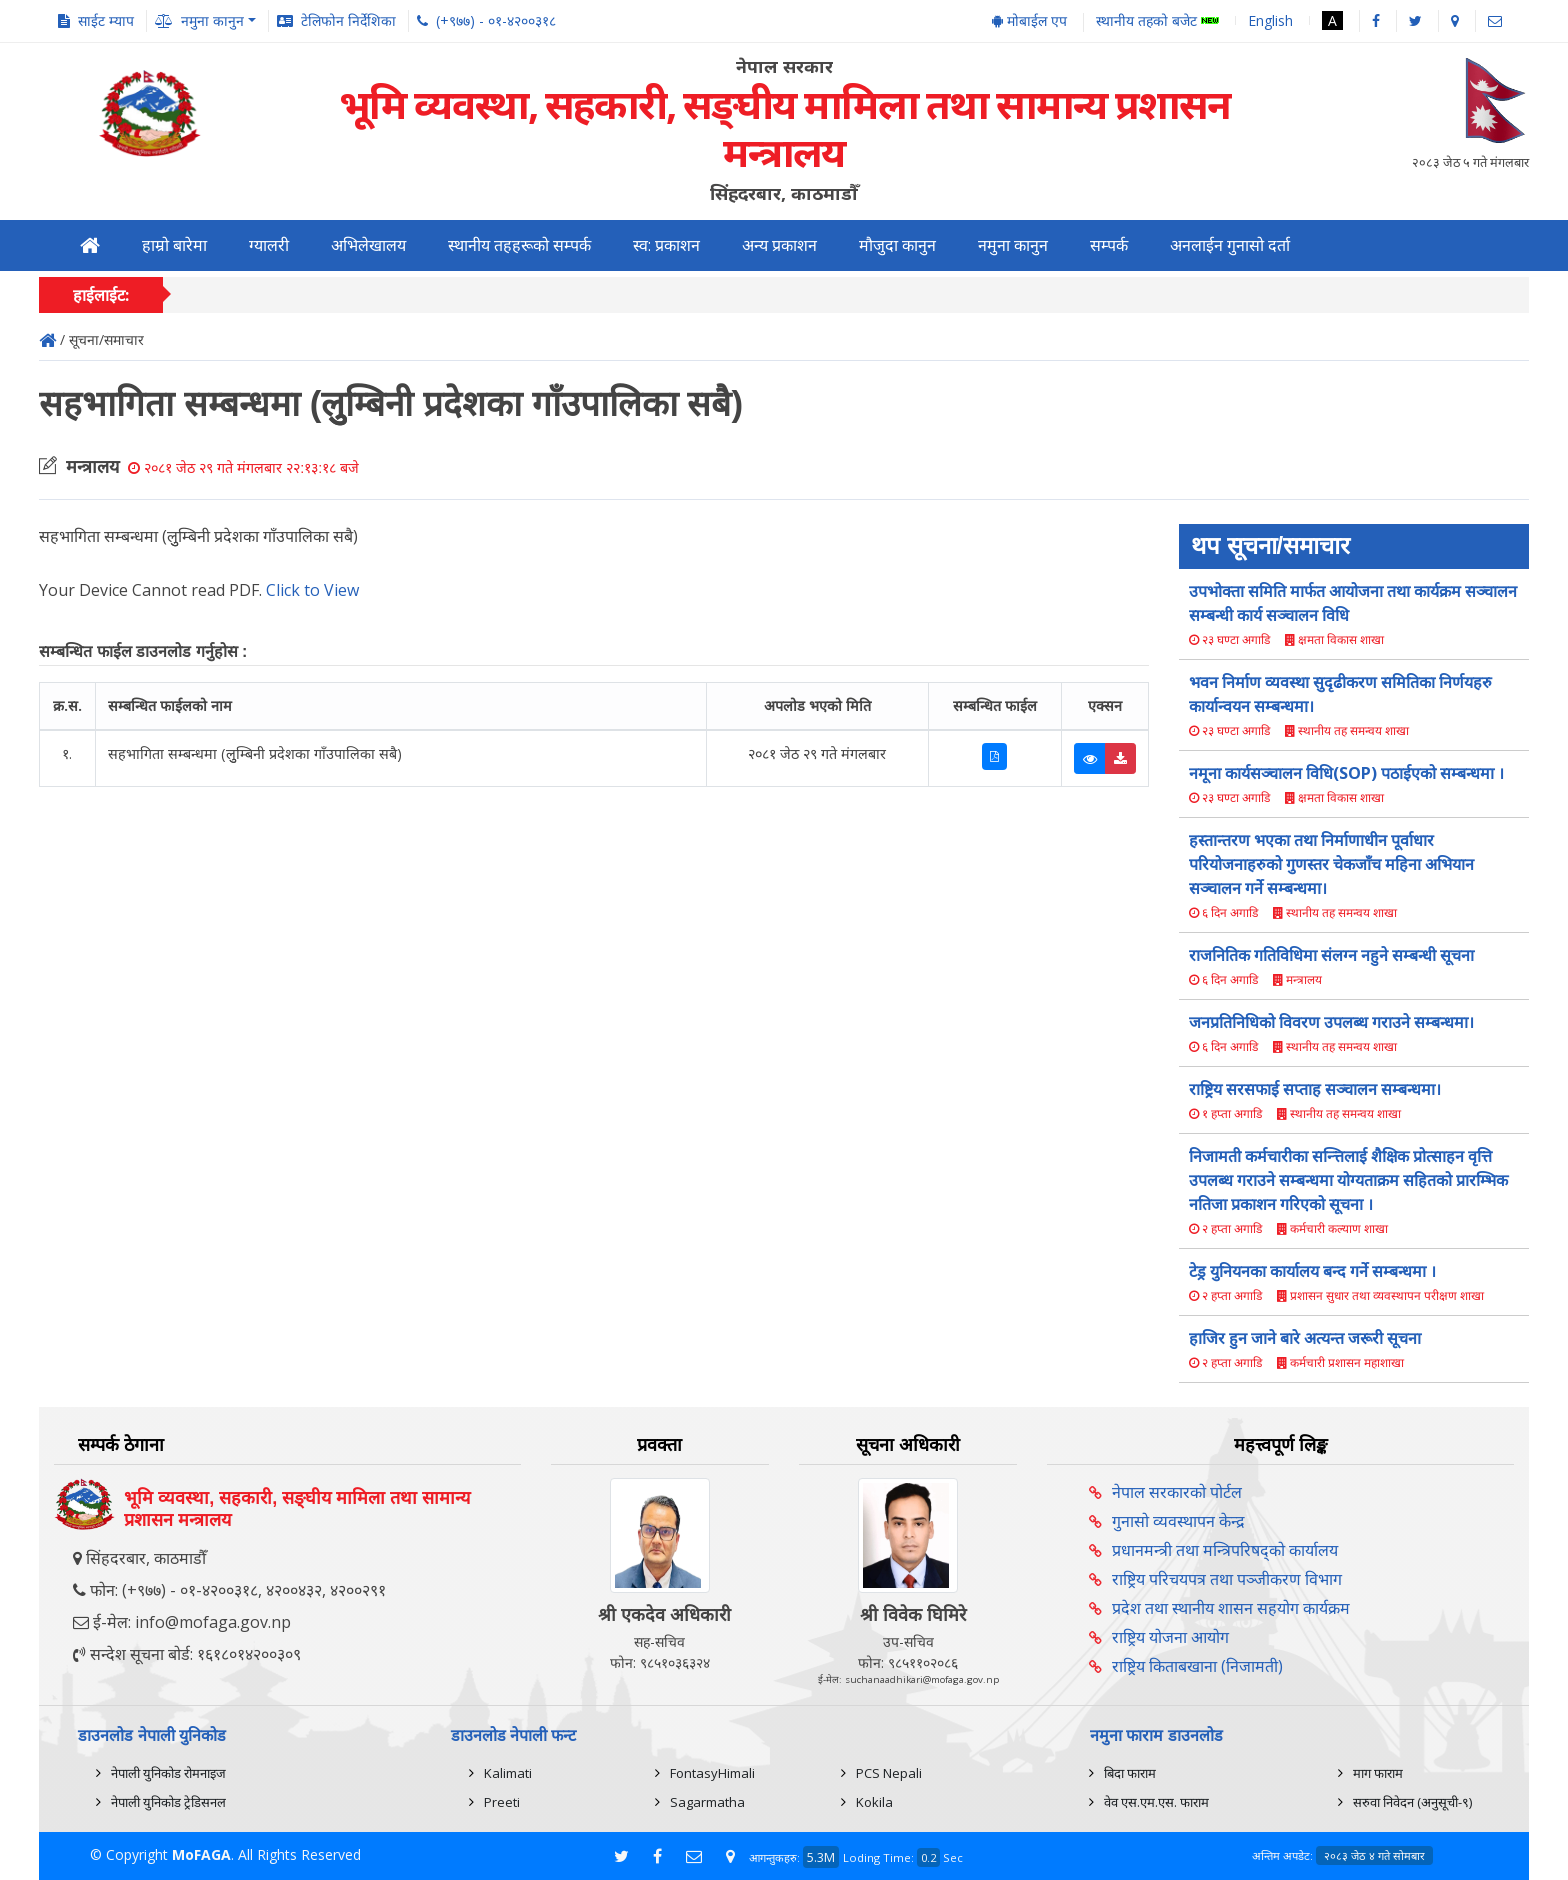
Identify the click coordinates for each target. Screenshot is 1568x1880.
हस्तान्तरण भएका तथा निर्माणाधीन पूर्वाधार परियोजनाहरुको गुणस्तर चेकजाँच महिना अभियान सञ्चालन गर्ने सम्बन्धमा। (1331, 864)
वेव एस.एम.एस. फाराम (1156, 1802)
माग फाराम (1378, 1773)
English (1270, 20)
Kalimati (508, 1773)
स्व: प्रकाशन (666, 245)
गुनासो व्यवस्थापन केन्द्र (1178, 1521)
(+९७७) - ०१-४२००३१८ (496, 20)
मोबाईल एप (1029, 20)
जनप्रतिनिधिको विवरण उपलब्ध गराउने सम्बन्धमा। (1331, 1022)
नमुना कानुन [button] (212, 20)
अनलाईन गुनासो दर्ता (1230, 245)
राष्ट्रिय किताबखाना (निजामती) (1197, 1666)
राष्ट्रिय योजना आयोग (1170, 1637)
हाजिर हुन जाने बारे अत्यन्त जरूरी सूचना (1305, 1338)
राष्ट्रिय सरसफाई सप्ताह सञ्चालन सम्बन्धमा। (1315, 1089)
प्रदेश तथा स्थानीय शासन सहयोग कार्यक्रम (1231, 1608)
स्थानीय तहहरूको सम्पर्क (519, 245)
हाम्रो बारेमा (174, 245)
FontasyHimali (712, 1773)
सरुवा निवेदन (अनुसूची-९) (1412, 1802)
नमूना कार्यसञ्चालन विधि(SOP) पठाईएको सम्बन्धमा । (1346, 773)
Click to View (312, 590)
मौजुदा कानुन (897, 245)
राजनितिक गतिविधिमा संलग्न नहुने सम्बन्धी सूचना (1331, 955)
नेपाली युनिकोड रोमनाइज (168, 1773)
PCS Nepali (889, 1773)
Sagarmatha (707, 1802)
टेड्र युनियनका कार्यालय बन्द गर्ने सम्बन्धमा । (1312, 1271)
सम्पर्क (1109, 245)
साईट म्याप (106, 20)
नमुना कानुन (1013, 245)
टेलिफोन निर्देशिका (348, 20)
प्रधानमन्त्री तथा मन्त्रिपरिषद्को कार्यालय (1225, 1550)
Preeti (502, 1802)
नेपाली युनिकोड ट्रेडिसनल (168, 1802)
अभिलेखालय (368, 245)
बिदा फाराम (1130, 1773)
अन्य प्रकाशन (779, 245)
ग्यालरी (269, 245)
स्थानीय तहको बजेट (1157, 21)
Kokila (874, 1802)
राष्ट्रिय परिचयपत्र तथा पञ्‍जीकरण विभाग (1227, 1579)
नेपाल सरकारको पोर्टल (1177, 1492)
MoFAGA (201, 1854)
